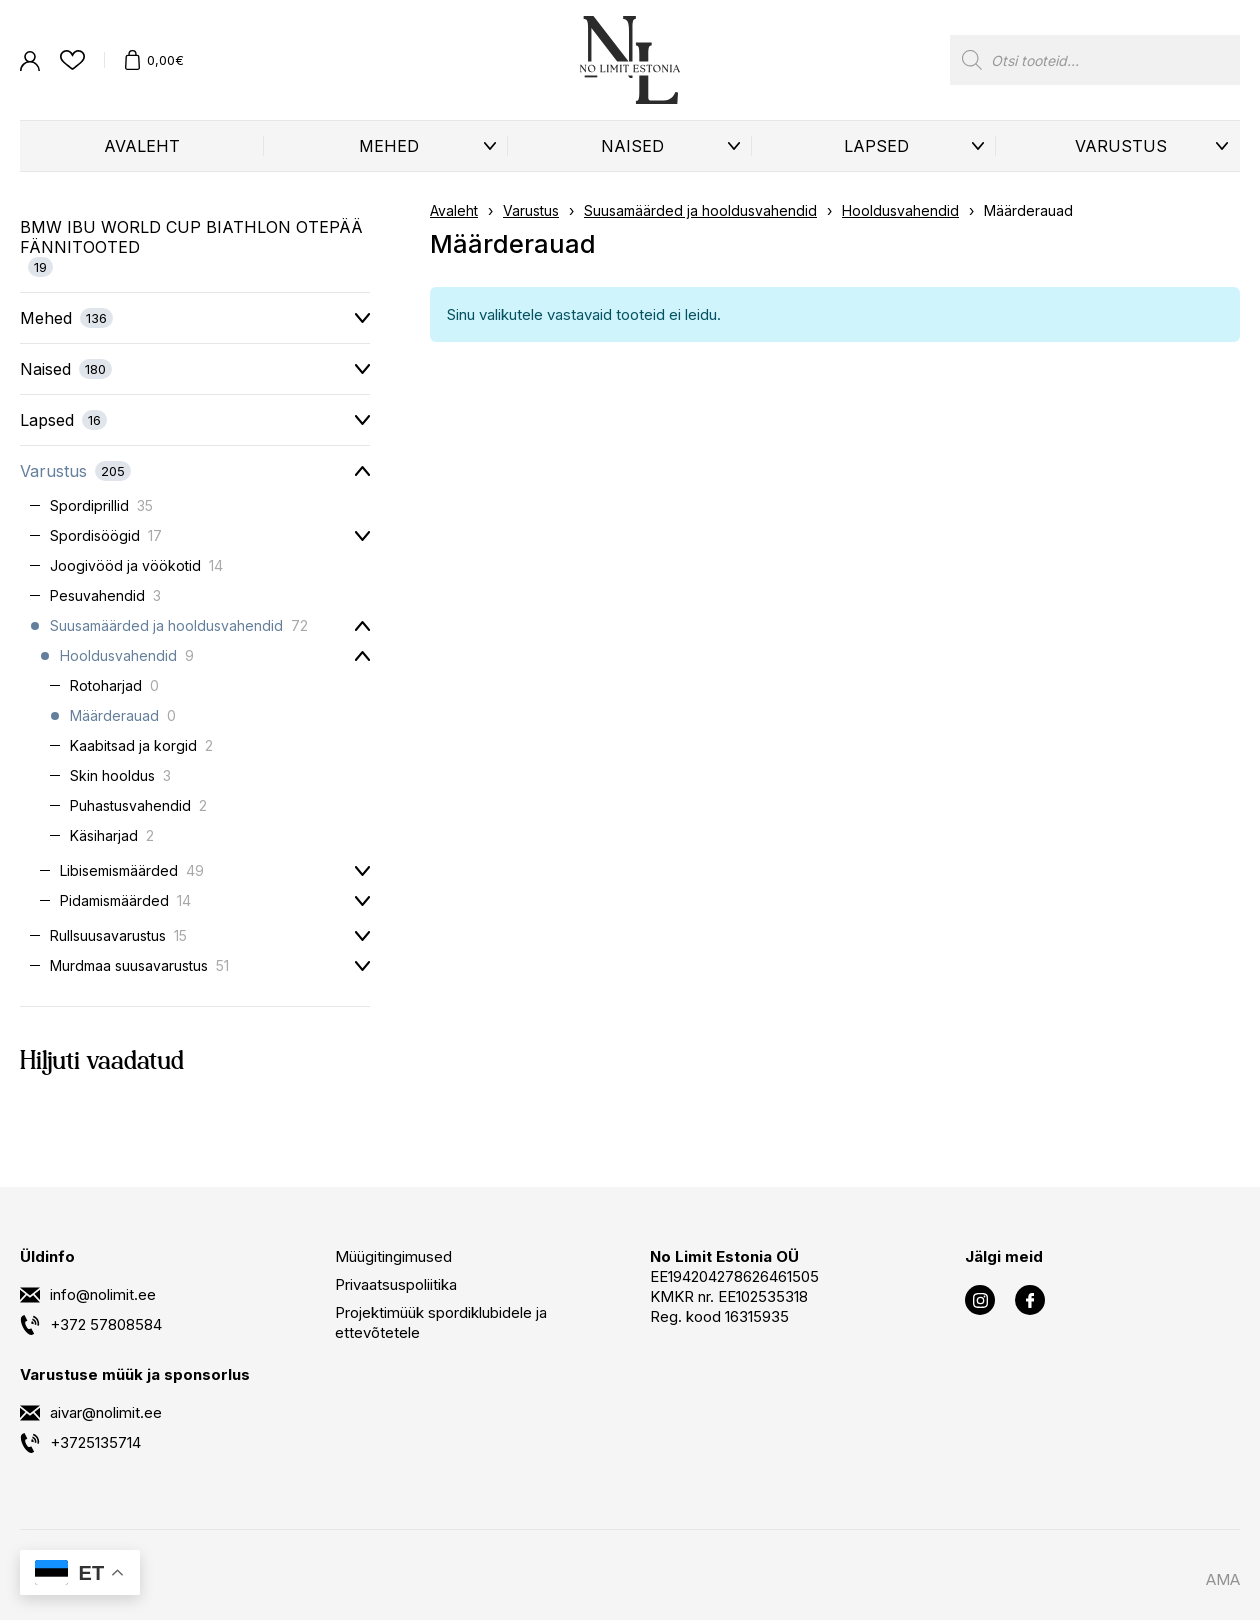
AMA (1223, 1579)
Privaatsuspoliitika (396, 1284)
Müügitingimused (393, 1256)
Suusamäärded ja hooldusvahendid (700, 210)
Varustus (1121, 146)
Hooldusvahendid (900, 210)
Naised (632, 146)
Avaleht (142, 146)
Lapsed (876, 146)
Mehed (389, 146)
